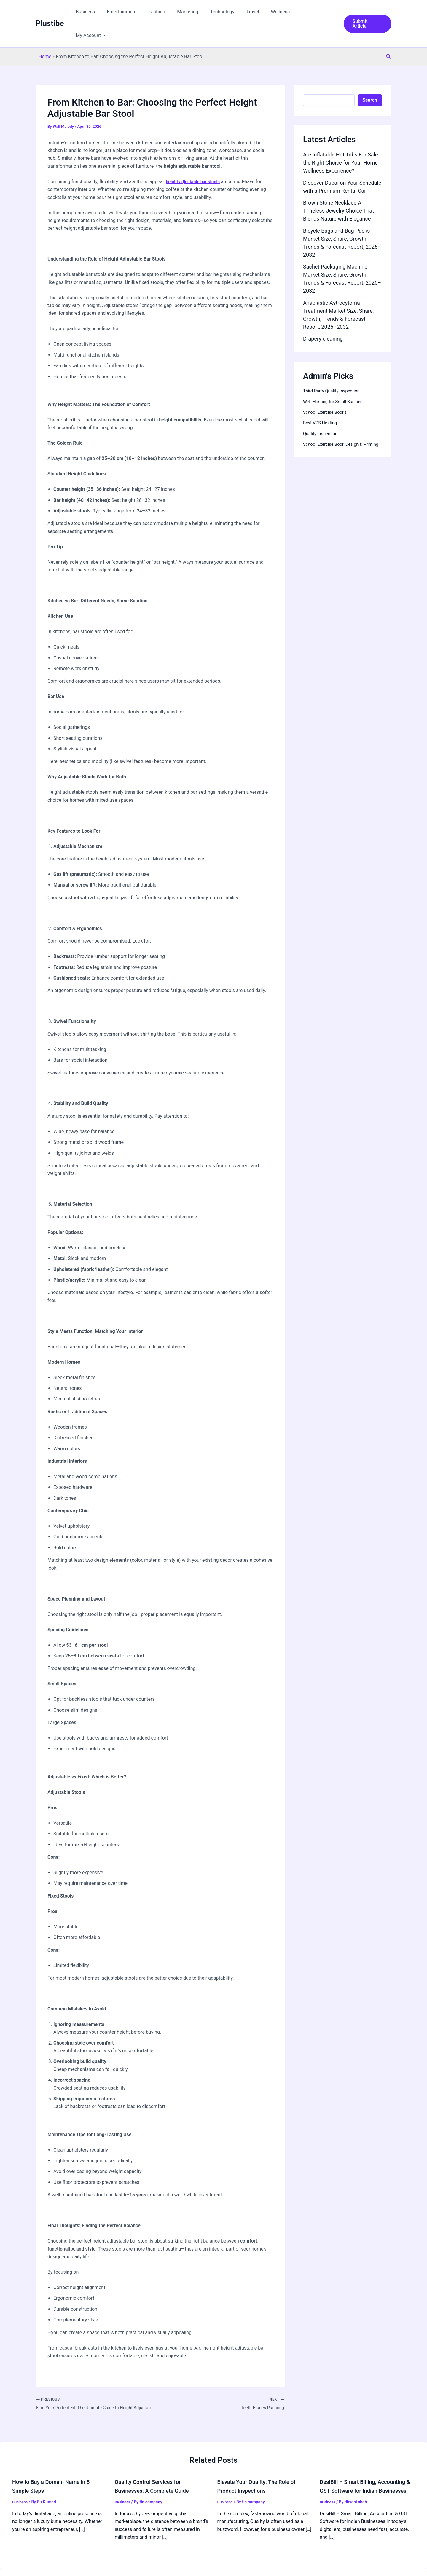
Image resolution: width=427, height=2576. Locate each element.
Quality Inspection (322, 410)
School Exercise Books (327, 388)
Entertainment (136, 12)
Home (45, 33)
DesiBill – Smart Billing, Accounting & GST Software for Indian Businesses (366, 2467)
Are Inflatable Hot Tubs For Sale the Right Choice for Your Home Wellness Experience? (340, 139)
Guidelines (78, 2565)
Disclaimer (139, 2565)
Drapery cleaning (323, 315)
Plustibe (50, 11)
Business (102, 12)
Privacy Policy (108, 2565)
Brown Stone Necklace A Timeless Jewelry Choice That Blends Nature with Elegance (338, 187)
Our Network (49, 2565)
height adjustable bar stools (195, 158)
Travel (257, 12)
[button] (330, 12)
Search (369, 76)
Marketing (197, 12)
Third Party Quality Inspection (334, 367)
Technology (229, 12)
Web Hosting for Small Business (337, 378)
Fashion (168, 12)
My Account (317, 12)
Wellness (282, 12)
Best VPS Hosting (321, 399)
